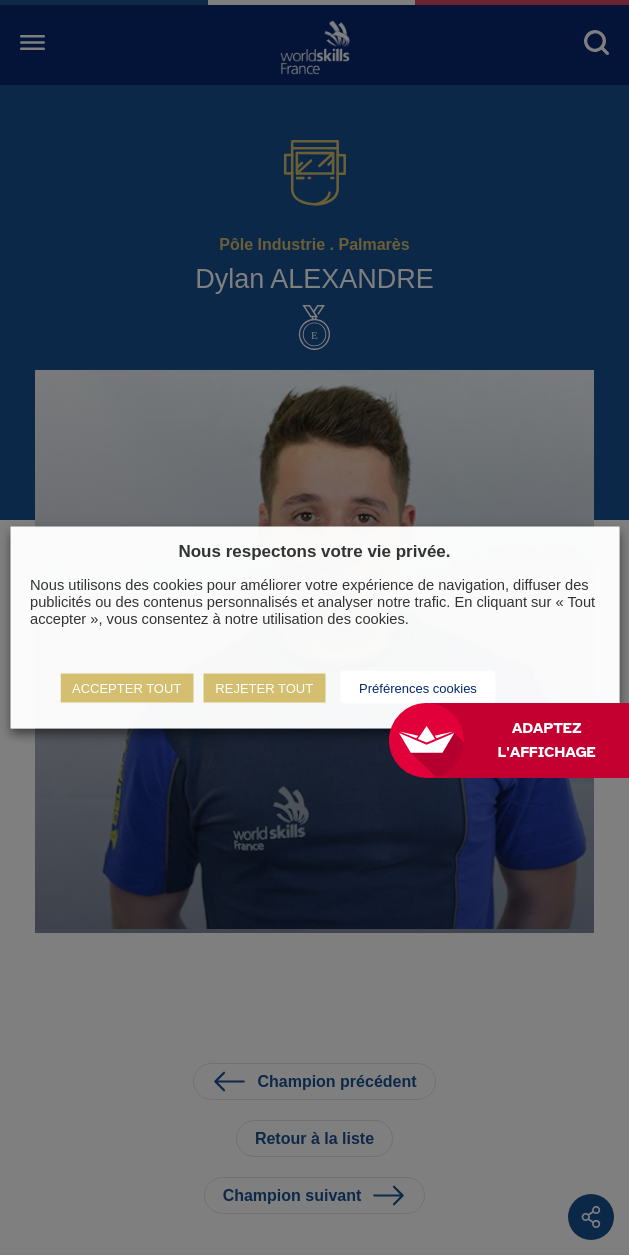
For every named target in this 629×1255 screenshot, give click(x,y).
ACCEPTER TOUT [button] (126, 688)
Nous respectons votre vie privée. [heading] (314, 550)
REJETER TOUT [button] (264, 688)
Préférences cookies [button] (418, 688)
